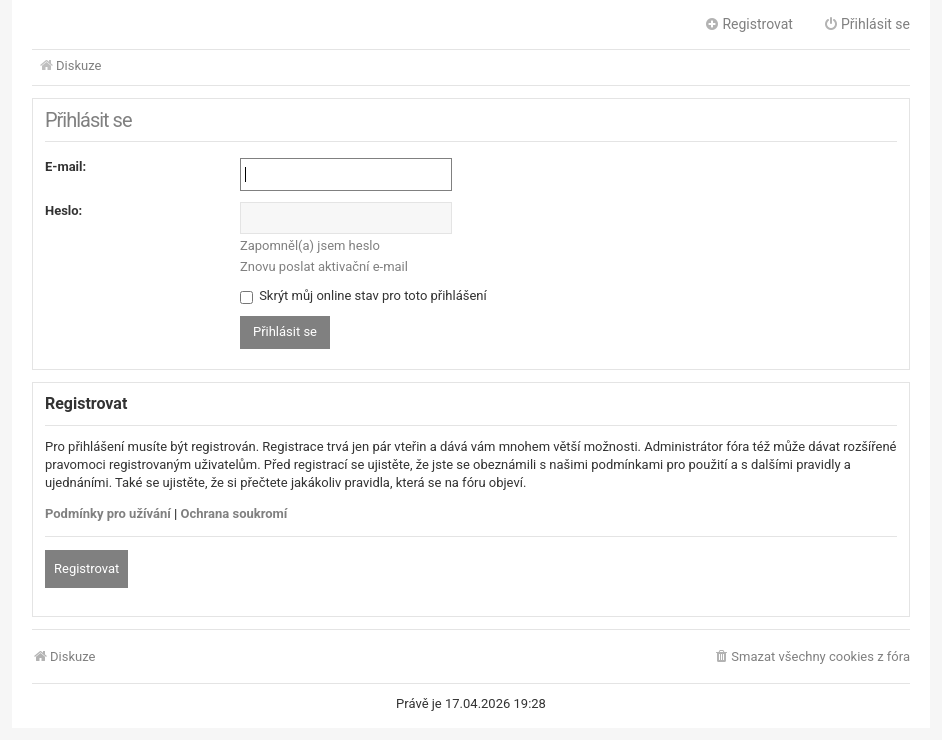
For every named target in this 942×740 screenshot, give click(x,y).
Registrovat (86, 568)
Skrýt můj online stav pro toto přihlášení (363, 295)
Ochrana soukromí (234, 513)
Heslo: (63, 210)
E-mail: (65, 166)
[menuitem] (811, 657)
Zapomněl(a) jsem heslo (310, 245)
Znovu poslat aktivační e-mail (324, 266)
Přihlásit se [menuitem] (866, 24)
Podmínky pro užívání (108, 513)
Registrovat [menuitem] (748, 24)
